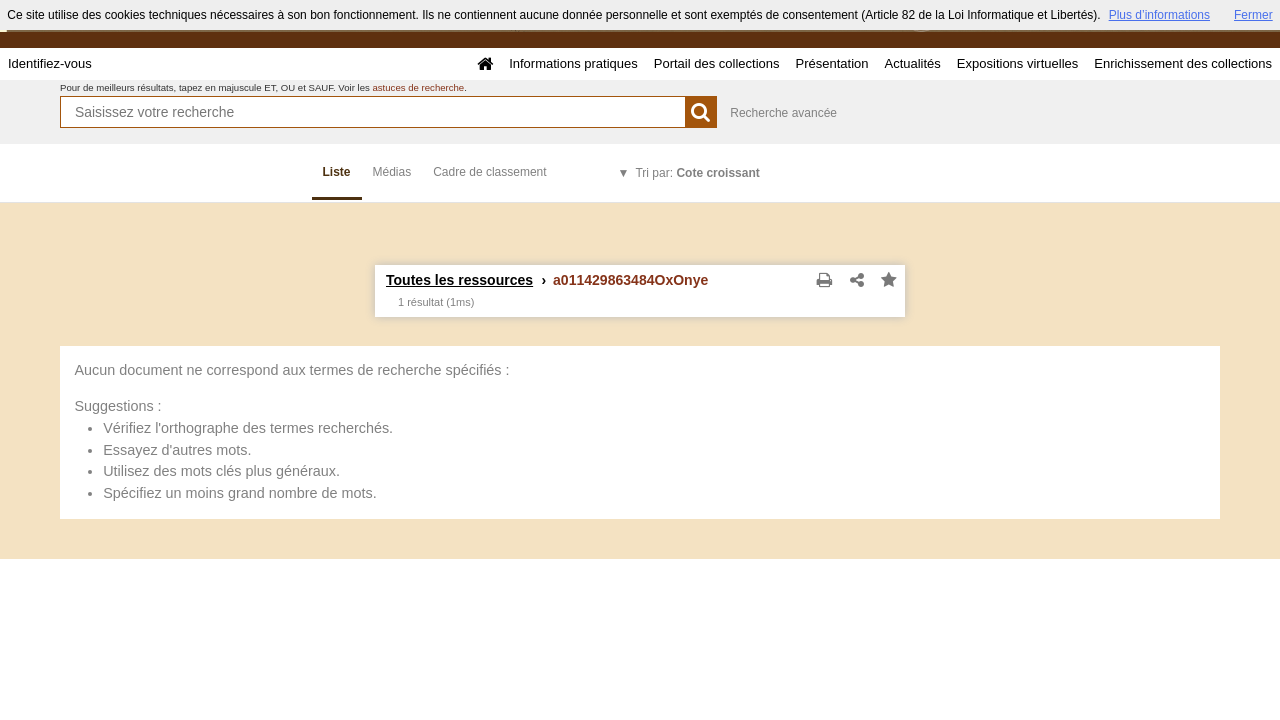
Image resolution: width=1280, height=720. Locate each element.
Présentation (831, 63)
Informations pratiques (573, 63)
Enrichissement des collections (1183, 63)
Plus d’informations (1159, 15)
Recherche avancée (783, 113)
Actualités (912, 63)
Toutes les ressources (459, 280)
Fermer (1253, 15)
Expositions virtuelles (1017, 63)
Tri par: (697, 173)
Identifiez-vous (50, 63)
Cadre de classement (489, 172)
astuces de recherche (418, 87)
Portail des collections (717, 63)
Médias (392, 172)
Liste (337, 172)
